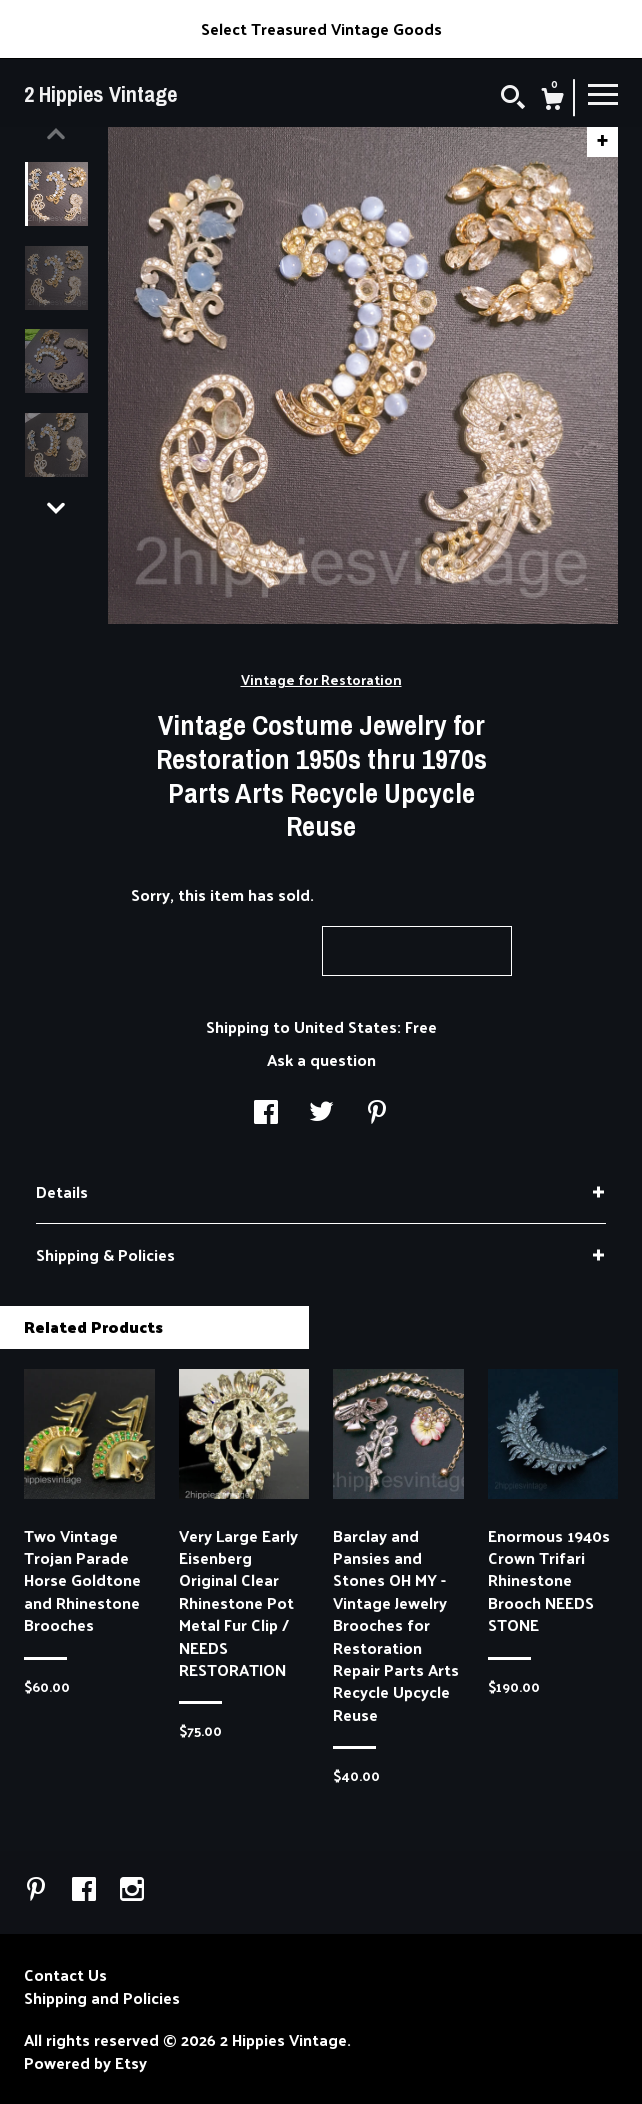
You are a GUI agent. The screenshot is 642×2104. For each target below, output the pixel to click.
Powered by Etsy (85, 2063)
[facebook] (86, 1890)
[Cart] (552, 101)
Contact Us (65, 1975)
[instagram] (132, 1890)
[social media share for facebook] (266, 1113)
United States (345, 1026)
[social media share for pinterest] (377, 1113)
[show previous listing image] (56, 134)
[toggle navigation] (603, 93)
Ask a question (321, 1059)
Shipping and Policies (102, 1998)
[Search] (513, 99)
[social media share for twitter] (321, 1113)
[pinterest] (38, 1890)
